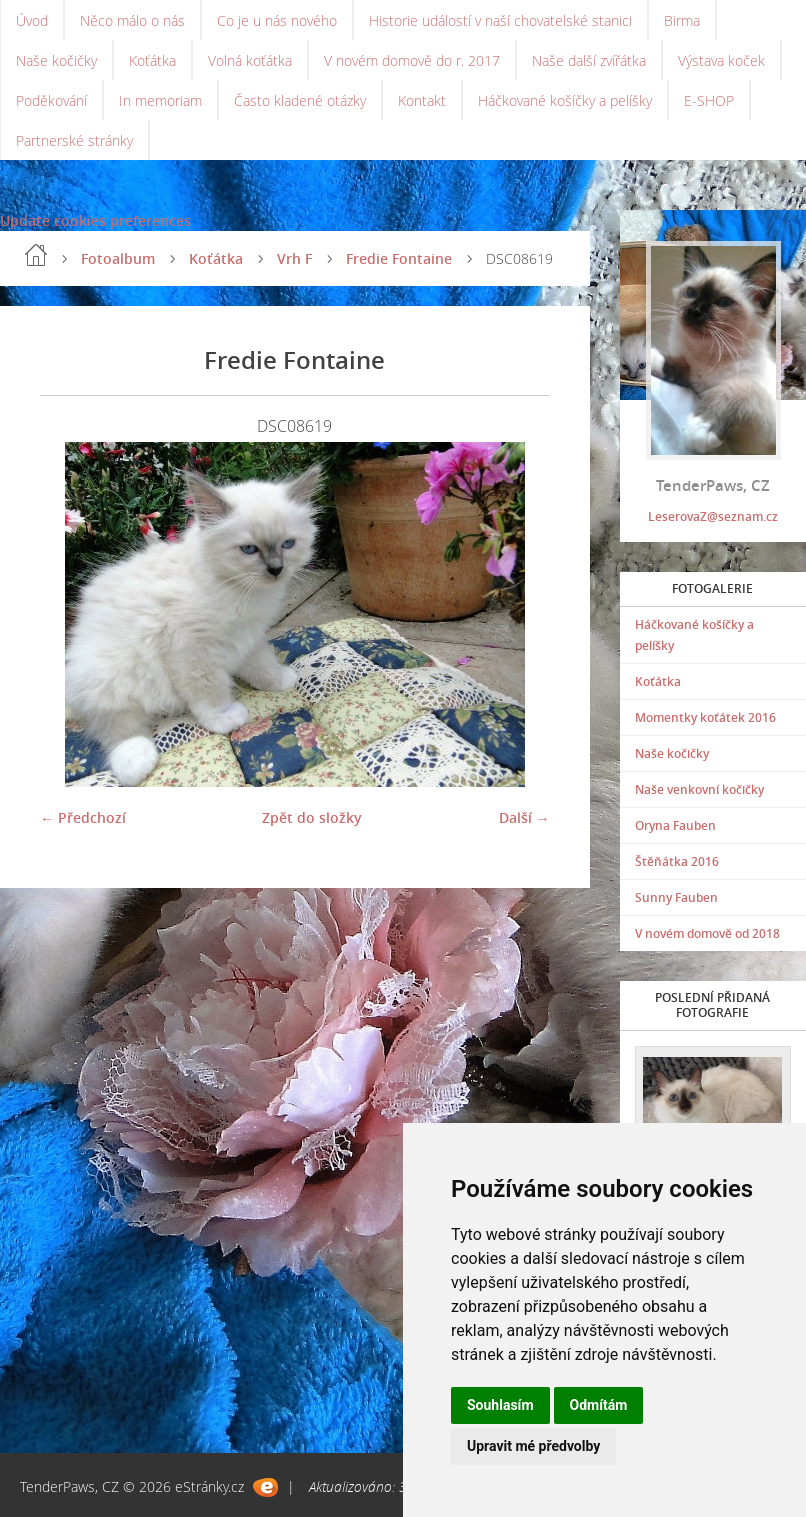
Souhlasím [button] (500, 1405)
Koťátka (152, 60)
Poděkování (51, 100)
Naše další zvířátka (589, 60)
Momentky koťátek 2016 (705, 717)
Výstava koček (721, 60)
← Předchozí (83, 817)
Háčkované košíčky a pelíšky (565, 100)
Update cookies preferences (95, 220)
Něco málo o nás (132, 20)
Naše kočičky (56, 60)
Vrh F (294, 258)
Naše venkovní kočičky (699, 789)
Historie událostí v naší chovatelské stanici (500, 20)
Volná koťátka (250, 60)
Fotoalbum (118, 258)
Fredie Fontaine (399, 258)
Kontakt (422, 100)
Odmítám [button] (599, 1405)
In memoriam (160, 100)
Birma (682, 20)
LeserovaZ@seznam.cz (713, 516)
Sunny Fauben (676, 897)
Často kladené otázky (300, 100)
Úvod (32, 20)
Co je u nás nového (277, 20)
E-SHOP (709, 100)
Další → (524, 817)
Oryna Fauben (675, 825)
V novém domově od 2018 (707, 933)
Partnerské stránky (74, 140)
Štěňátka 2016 (677, 861)
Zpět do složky (312, 817)
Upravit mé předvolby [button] (533, 1446)
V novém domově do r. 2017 (412, 60)
